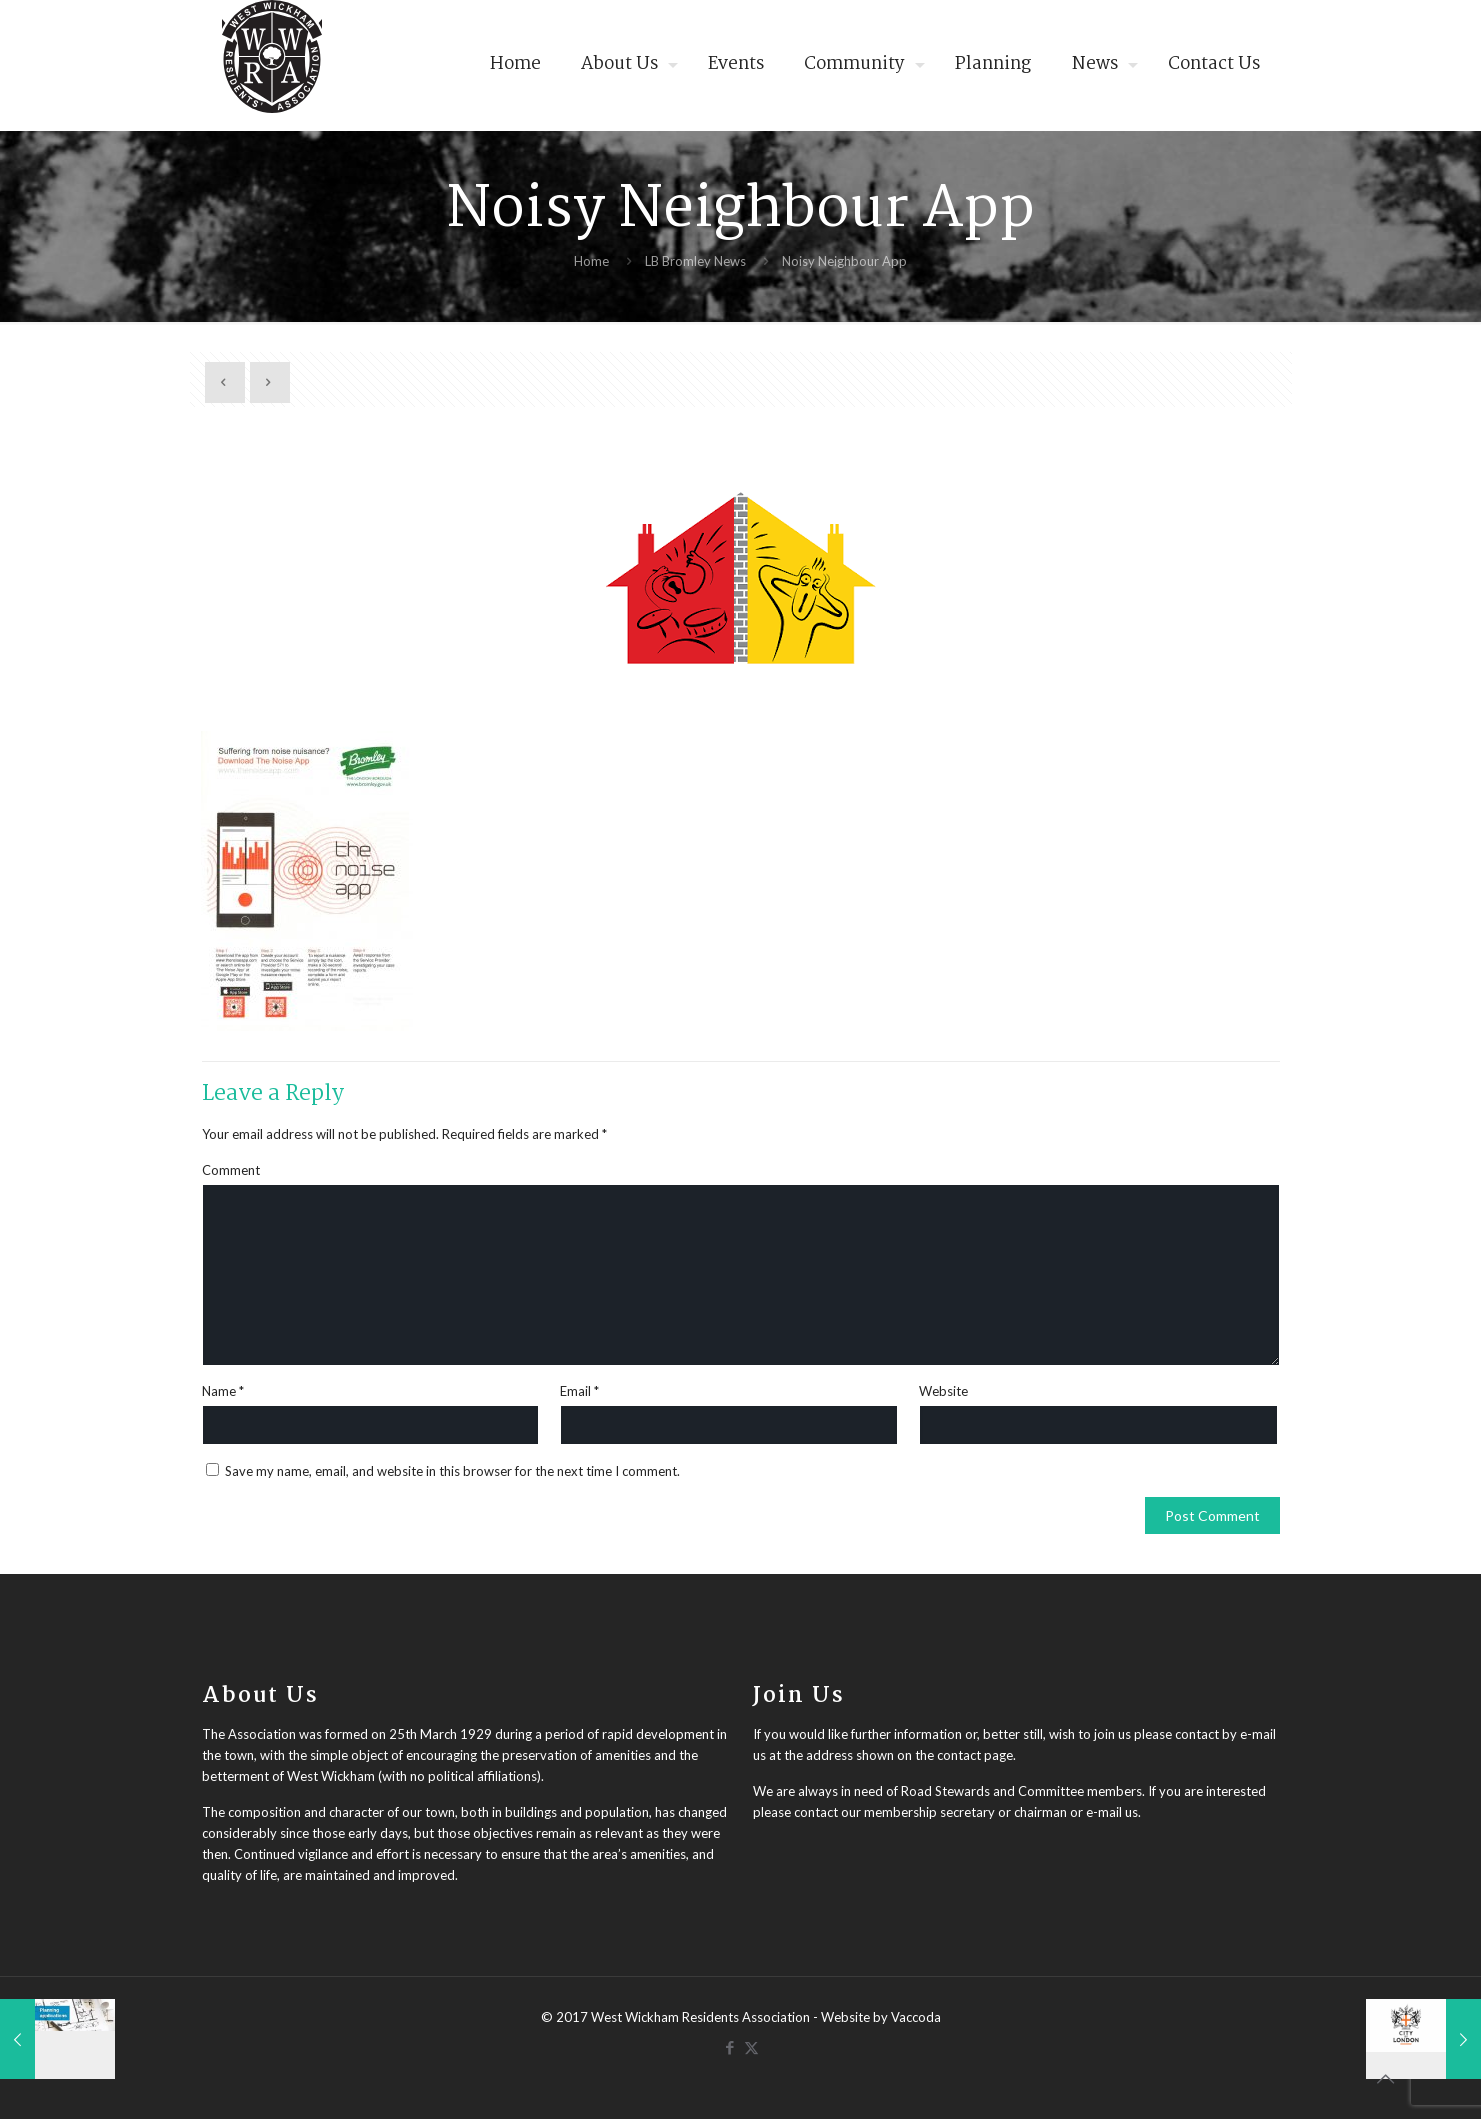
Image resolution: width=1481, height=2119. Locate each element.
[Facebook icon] (730, 2047)
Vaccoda (916, 2017)
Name (223, 1391)
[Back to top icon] (1385, 2078)
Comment (231, 1170)
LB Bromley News (695, 261)
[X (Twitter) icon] (751, 2047)
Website (943, 1391)
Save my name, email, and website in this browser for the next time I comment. (452, 1471)
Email (579, 1391)
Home (591, 261)
